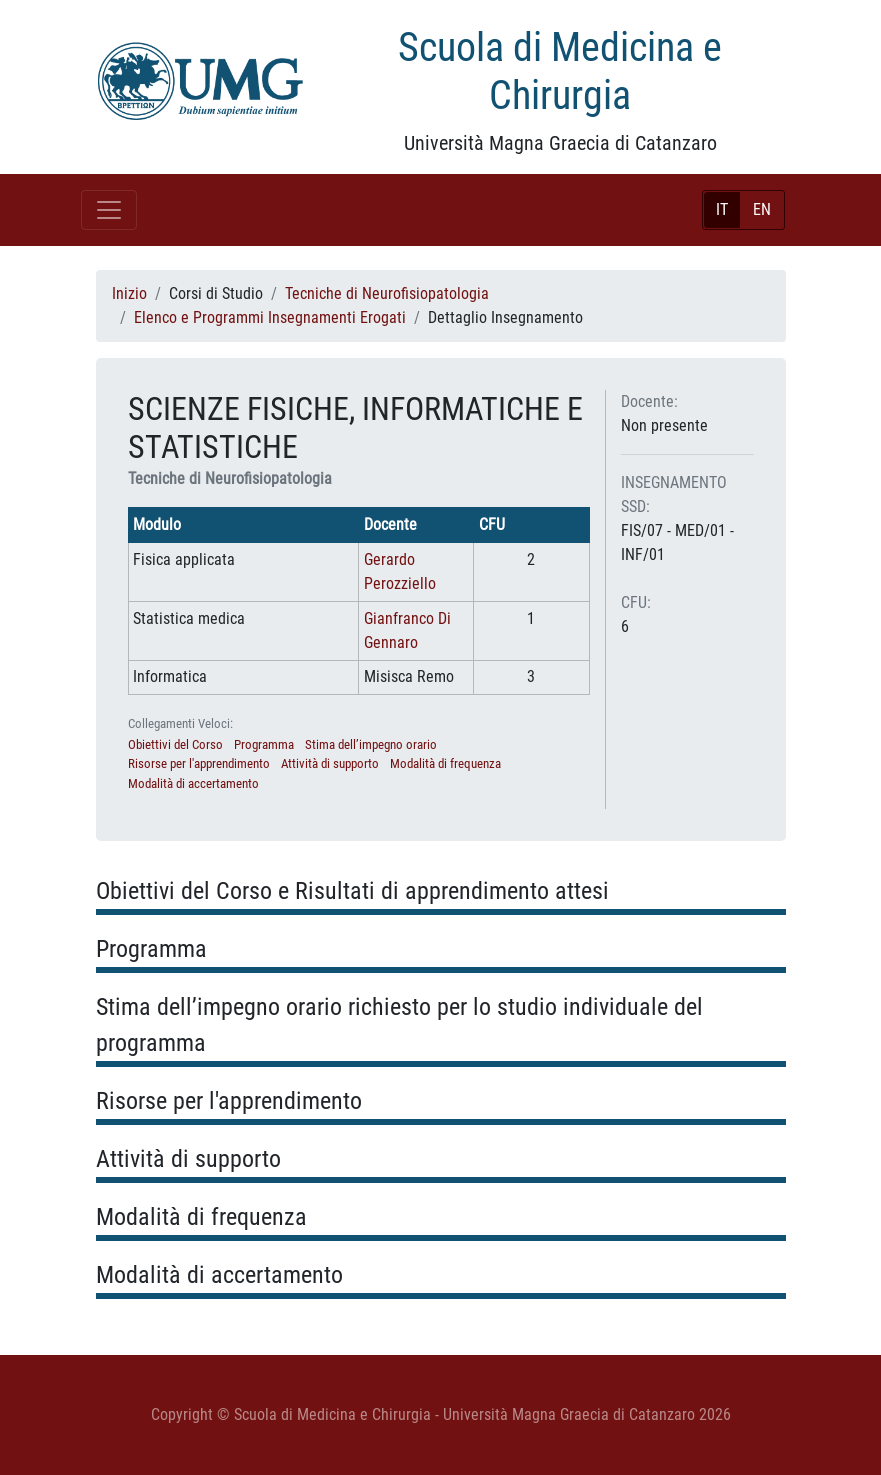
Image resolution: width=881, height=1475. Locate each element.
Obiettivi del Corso (175, 744)
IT (722, 209)
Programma (264, 744)
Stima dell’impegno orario (371, 744)
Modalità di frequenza (445, 763)
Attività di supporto (330, 763)
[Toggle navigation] (109, 210)
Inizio (129, 293)
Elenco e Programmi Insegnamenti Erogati (270, 317)
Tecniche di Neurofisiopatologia (387, 293)
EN (762, 209)
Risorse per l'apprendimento (199, 763)
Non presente (664, 425)
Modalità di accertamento (193, 783)
